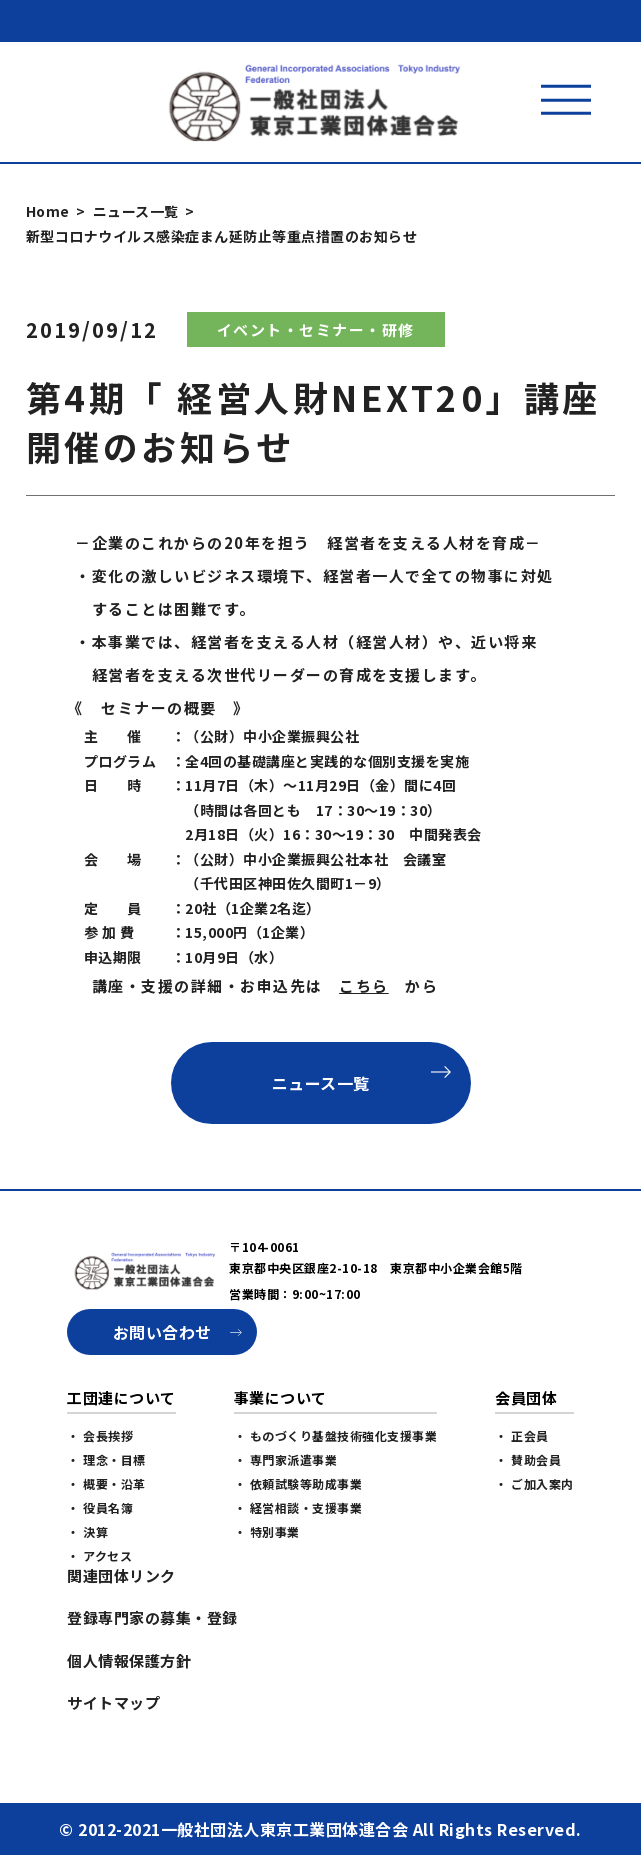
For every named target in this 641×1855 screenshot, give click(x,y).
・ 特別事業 (267, 1531)
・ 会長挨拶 (100, 1435)
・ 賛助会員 (528, 1459)
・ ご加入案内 (534, 1483)
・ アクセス (99, 1555)
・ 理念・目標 (106, 1459)
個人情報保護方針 (129, 1660)
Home (48, 211)
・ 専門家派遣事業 (286, 1459)
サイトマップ (113, 1702)
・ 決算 (87, 1531)
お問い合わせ (162, 1332)
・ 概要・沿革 (106, 1483)
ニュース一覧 (136, 211)
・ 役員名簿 (100, 1507)
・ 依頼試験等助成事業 (298, 1483)
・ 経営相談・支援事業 (298, 1507)
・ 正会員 (522, 1435)
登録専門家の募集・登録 (152, 1617)
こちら (364, 985)
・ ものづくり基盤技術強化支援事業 (336, 1435)
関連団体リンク (121, 1575)
